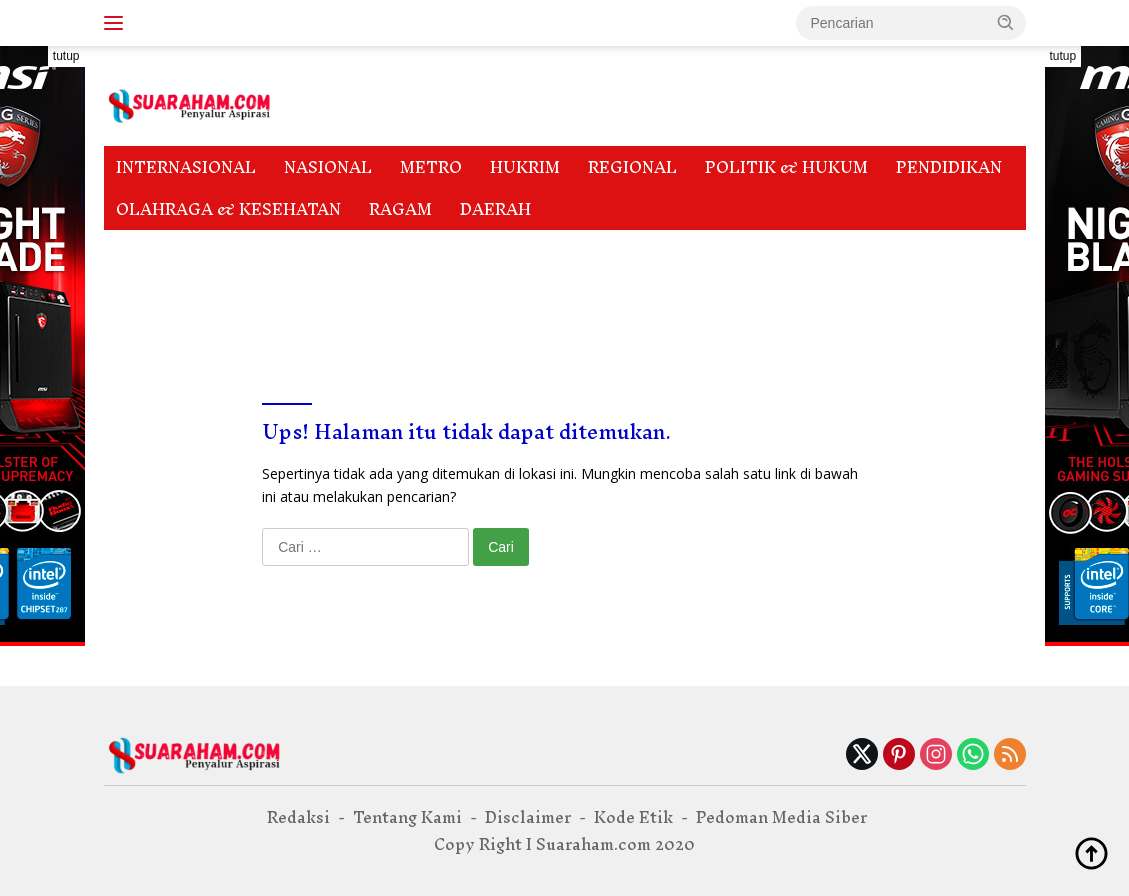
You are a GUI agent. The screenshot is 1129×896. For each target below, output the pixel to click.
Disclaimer (159, 251)
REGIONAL (632, 167)
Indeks (256, 251)
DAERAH (495, 209)
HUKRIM (525, 167)
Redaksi (147, 294)
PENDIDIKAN (949, 167)
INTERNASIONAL (186, 167)
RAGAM (400, 209)
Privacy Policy (879, 251)
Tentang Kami (261, 294)
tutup (66, 56)
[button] (1006, 22)
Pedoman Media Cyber (506, 251)
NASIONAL (328, 167)
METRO (431, 167)
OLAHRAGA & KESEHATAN (228, 209)
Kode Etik (350, 251)
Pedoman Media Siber (707, 251)
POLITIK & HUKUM (786, 167)
